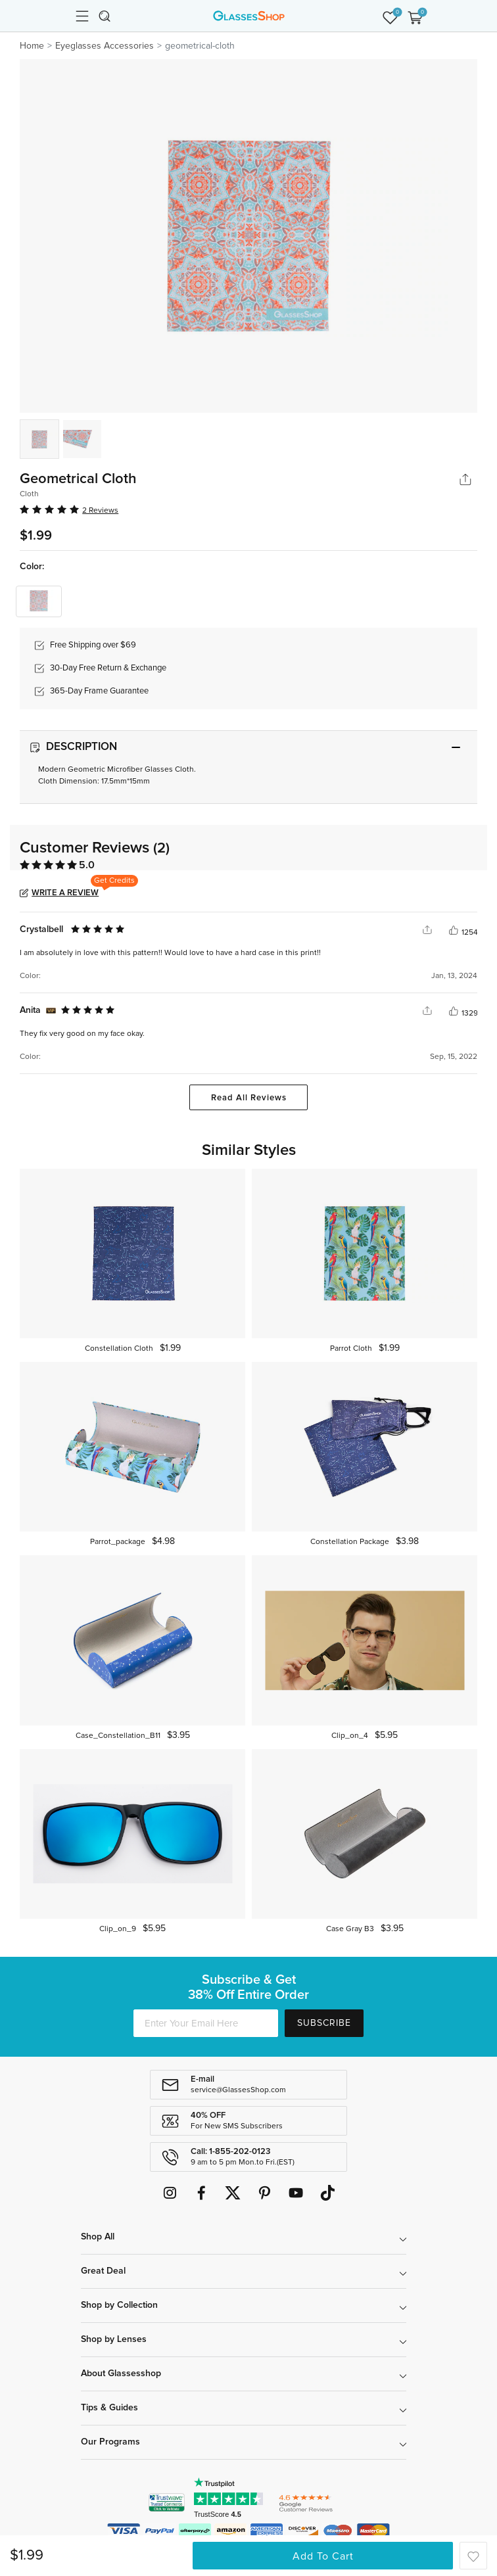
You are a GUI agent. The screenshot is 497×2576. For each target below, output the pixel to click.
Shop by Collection (119, 2305)
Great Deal (103, 2271)
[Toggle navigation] (82, 16)
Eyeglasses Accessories (104, 46)
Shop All (97, 2236)
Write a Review (65, 893)
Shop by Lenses (114, 2339)
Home (32, 46)
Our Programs (110, 2442)
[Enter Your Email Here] (205, 2023)
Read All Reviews (249, 1098)
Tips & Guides (109, 2407)
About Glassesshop (121, 2373)
